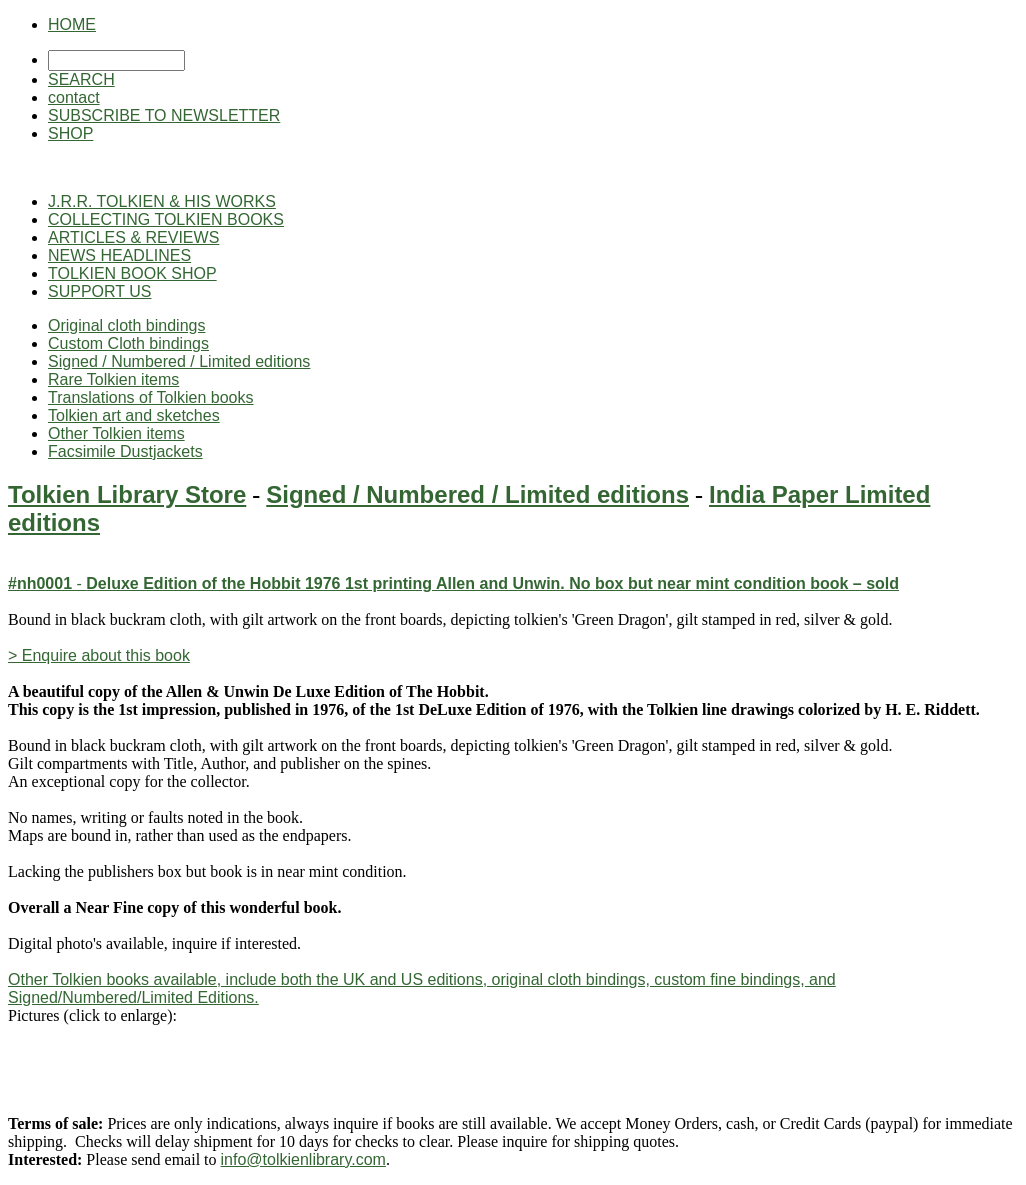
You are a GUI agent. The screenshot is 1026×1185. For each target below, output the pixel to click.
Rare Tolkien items (113, 379)
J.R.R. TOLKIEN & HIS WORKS (162, 201)
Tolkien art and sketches (134, 415)
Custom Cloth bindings (128, 343)
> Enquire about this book (99, 655)
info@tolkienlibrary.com (303, 1159)
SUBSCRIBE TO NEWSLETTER (164, 115)
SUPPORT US (99, 291)
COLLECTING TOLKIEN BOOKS (166, 219)
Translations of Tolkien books (150, 397)
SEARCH (81, 79)
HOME (72, 24)
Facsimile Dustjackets (125, 451)
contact (74, 97)
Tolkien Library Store (127, 494)
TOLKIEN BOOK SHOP (132, 273)
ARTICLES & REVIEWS (133, 237)
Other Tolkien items (116, 433)
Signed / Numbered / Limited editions (179, 361)
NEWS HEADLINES (119, 255)
